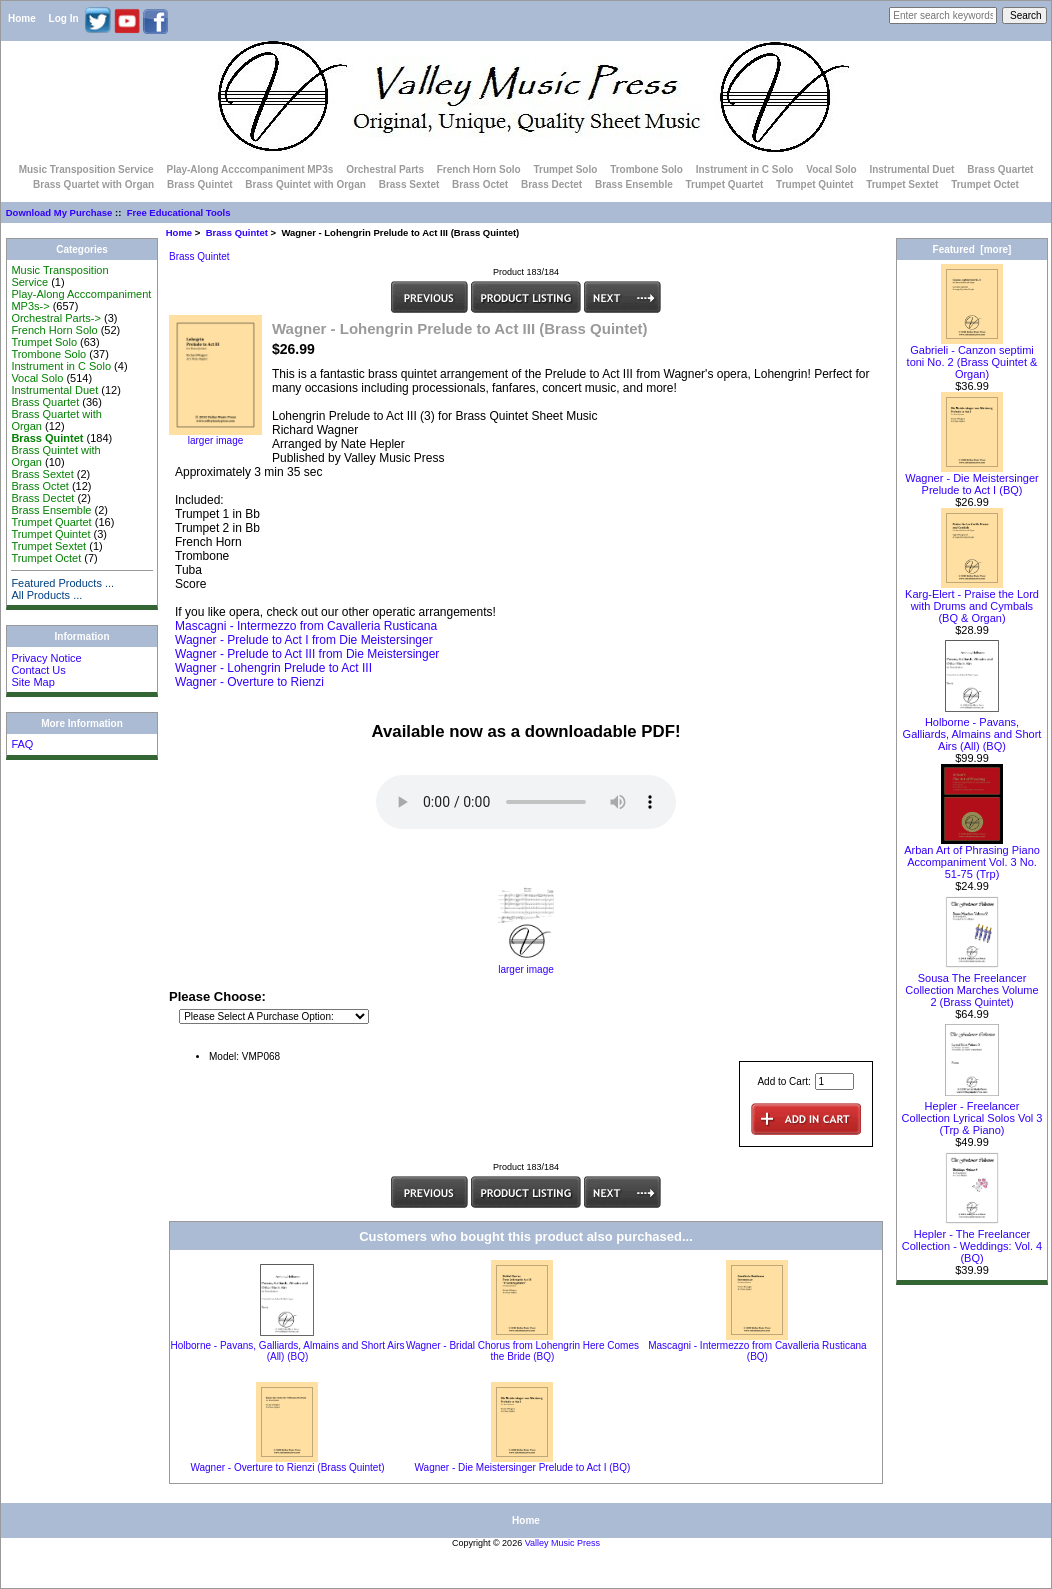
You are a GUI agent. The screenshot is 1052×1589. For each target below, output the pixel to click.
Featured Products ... (62, 583)
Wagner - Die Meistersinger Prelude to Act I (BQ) (523, 1467)
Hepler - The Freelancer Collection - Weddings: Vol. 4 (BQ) (972, 1241)
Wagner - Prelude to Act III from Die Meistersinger (307, 654)
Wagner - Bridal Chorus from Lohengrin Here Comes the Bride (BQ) (522, 1351)
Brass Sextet (409, 184)
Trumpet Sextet (902, 184)
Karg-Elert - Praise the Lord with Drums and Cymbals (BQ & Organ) (972, 601)
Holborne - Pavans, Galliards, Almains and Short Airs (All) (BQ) (287, 1351)
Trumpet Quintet (814, 184)
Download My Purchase (59, 212)
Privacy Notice (46, 658)
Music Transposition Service (86, 169)
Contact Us (38, 670)
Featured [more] (972, 249)
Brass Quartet (1000, 169)
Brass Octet (480, 184)
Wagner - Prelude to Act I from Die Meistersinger (304, 640)
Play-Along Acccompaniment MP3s (249, 169)
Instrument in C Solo (745, 169)
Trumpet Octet (985, 184)
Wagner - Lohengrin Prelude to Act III (273, 668)
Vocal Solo (831, 169)
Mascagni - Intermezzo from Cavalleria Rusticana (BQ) (757, 1351)
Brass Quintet (237, 232)
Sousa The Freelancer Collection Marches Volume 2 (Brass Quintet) (971, 985)
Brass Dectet (551, 184)
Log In (64, 18)
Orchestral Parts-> (56, 318)
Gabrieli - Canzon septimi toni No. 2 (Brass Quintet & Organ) (972, 357)
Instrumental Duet (911, 169)
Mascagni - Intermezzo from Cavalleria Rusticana (306, 626)
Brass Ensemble (634, 184)
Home (22, 18)
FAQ (22, 744)
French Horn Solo (479, 169)
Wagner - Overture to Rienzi (249, 682)
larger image (526, 965)
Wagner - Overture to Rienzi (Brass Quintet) (287, 1467)
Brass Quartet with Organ (93, 184)
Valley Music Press (562, 1543)
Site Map (32, 682)
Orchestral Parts (385, 169)
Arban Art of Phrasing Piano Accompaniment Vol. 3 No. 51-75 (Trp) (972, 857)
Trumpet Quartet (725, 184)
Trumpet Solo (565, 169)
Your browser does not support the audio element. (526, 802)
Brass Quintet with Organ (305, 184)
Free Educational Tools (179, 212)
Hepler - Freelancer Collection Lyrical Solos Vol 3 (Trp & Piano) (972, 1113)
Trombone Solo (646, 169)
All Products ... (46, 595)
